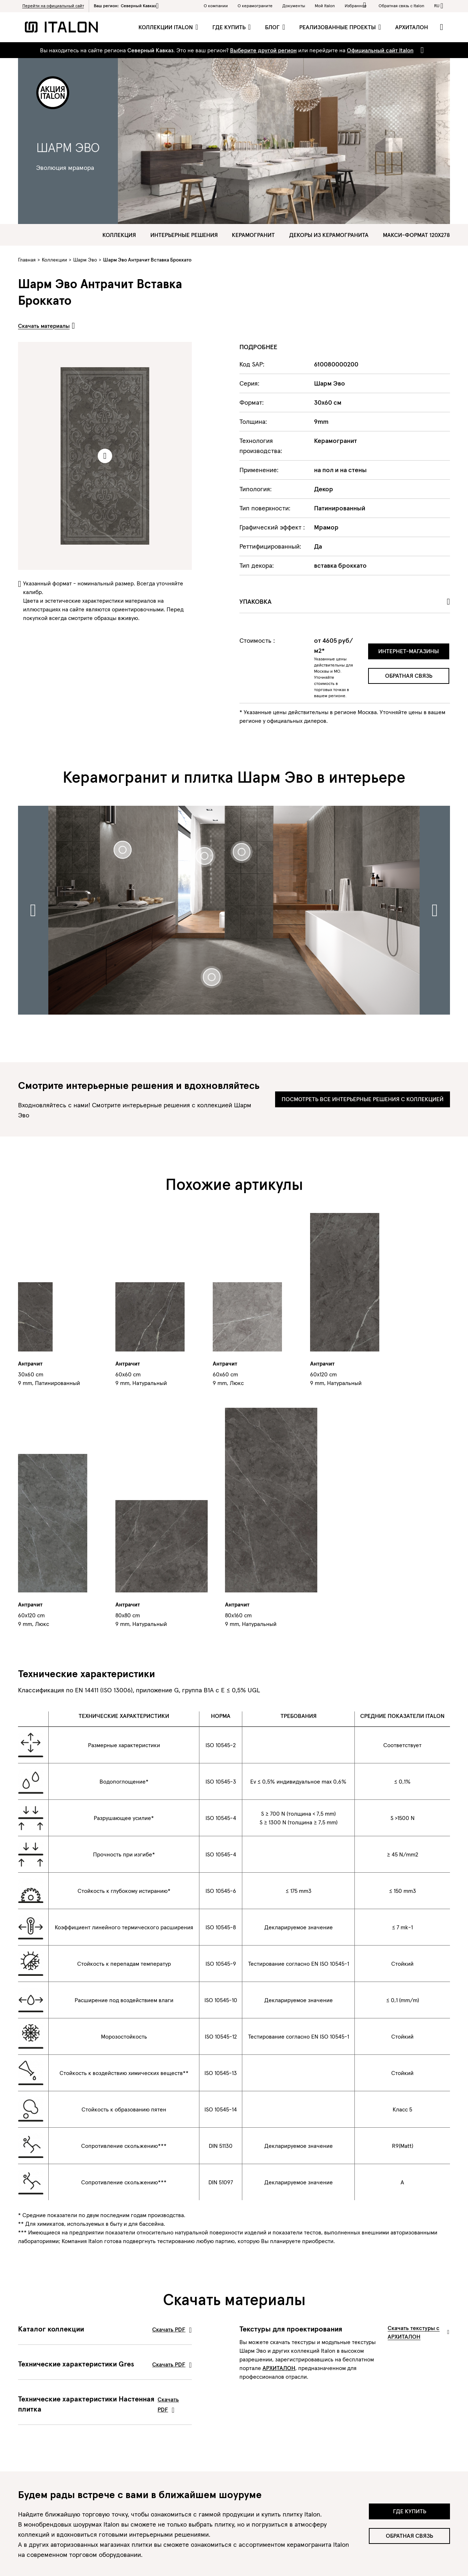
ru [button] (437, 5)
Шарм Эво (85, 259)
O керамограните (255, 5)
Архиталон (411, 27)
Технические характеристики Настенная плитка (105, 2404)
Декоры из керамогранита (328, 234)
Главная (27, 259)
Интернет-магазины (408, 651)
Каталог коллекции (105, 2329)
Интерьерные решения (184, 234)
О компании (216, 5)
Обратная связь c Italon (401, 5)
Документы (293, 5)
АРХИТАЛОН (278, 2367)
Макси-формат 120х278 (416, 234)
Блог (273, 27)
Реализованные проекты (338, 27)
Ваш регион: (126, 5)
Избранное (357, 5)
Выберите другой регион (263, 50)
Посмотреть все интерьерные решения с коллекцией (362, 1099)
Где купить (229, 27)
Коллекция (119, 234)
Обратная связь (408, 675)
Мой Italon (325, 5)
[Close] (421, 50)
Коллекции (54, 259)
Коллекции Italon (166, 27)
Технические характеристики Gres (105, 2364)
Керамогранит (253, 234)
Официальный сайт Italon (380, 50)
